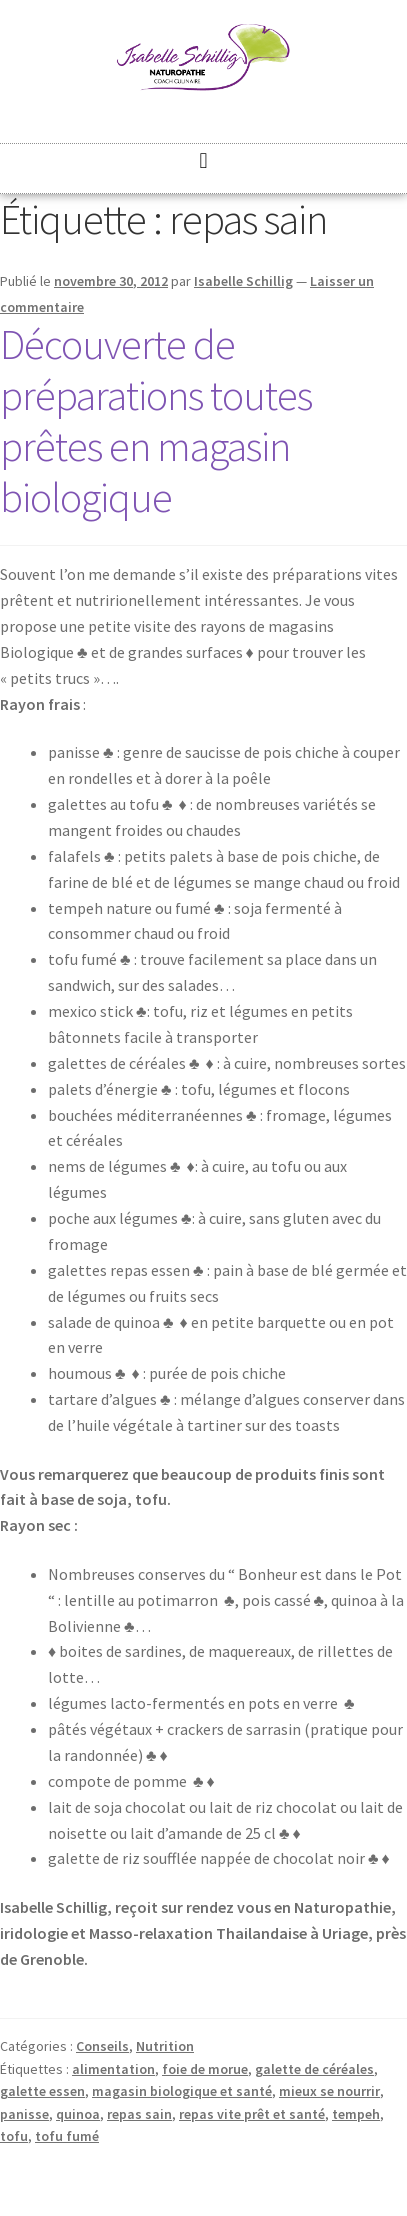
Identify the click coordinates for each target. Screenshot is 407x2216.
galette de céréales (314, 2069)
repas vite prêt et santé (252, 2114)
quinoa (78, 2114)
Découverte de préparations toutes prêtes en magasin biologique (156, 420)
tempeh (356, 2114)
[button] (203, 160)
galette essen (42, 2091)
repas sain (139, 2114)
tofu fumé (67, 2136)
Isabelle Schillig (243, 281)
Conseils (102, 2046)
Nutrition (165, 2046)
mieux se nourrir (329, 2091)
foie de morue (205, 2069)
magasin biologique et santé (182, 2091)
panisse (24, 2114)
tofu (14, 2136)
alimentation (113, 2069)
